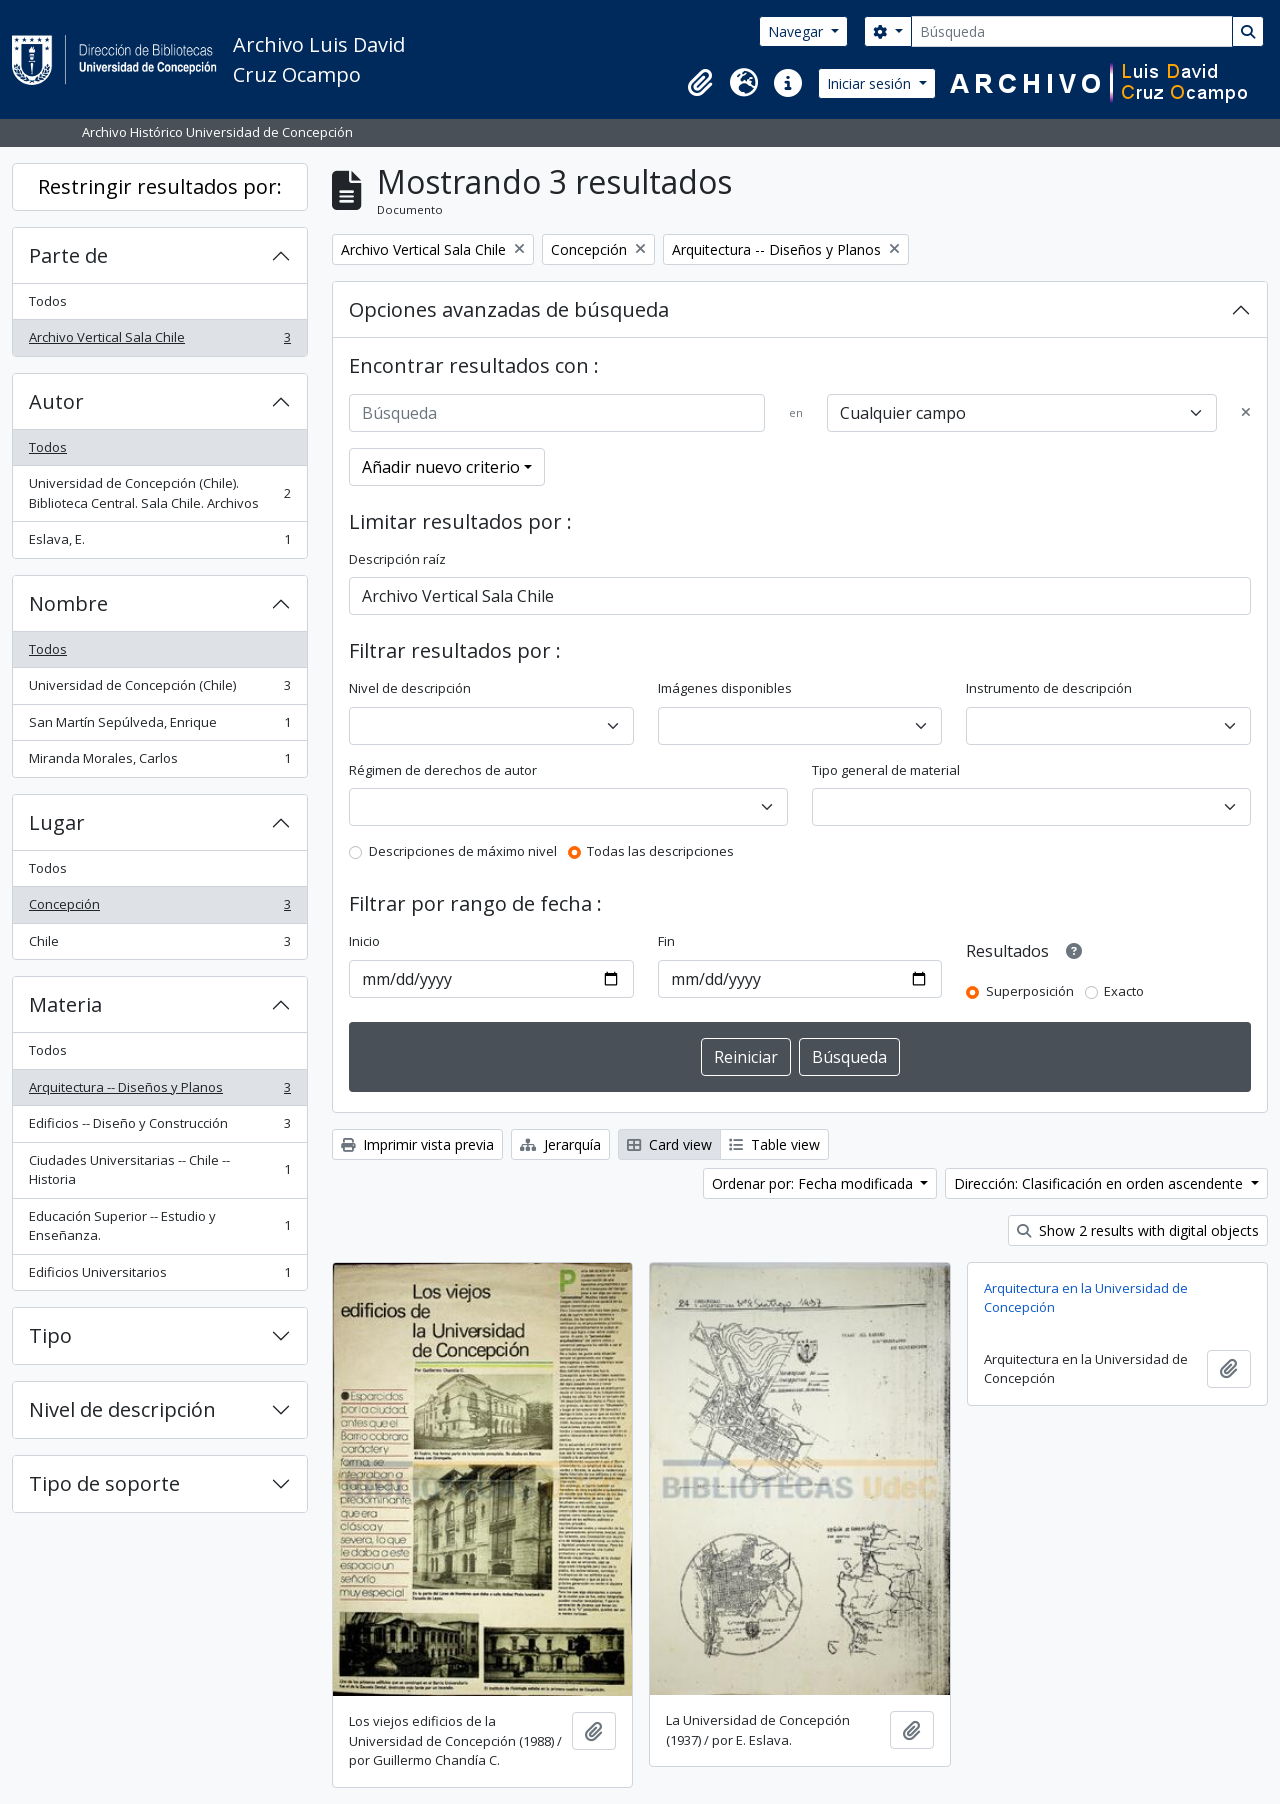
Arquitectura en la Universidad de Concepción (1086, 1298)
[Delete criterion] (1246, 413)
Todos (48, 301)
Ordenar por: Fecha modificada (814, 1183)
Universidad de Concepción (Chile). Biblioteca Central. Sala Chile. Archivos (159, 493)
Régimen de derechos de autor (443, 770)
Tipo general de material (886, 770)
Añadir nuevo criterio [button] (441, 467)
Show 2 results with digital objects (1138, 1230)
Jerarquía (560, 1144)
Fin (666, 941)
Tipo (50, 1335)
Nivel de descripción (122, 1409)
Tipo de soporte (104, 1483)
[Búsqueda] (1072, 31)
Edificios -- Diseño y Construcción (159, 1127)
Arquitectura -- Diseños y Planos (159, 1091)
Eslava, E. (159, 543)
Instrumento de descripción (1049, 688)
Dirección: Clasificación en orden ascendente (1100, 1183)
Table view (774, 1144)
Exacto (1124, 991)
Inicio (364, 941)
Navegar (797, 31)
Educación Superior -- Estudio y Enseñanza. (159, 1226)
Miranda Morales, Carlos (159, 762)
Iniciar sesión (871, 83)
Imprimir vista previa (417, 1144)
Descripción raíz (397, 559)
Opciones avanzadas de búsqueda (509, 309)
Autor (56, 401)
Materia (65, 1004)
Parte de (68, 255)
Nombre (68, 603)
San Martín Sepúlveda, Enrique (159, 726)
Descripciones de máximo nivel (463, 851)
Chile (159, 945)
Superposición (1030, 991)
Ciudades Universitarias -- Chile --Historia (159, 1170)
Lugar (57, 822)
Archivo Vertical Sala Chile (159, 341)
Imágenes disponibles (725, 688)
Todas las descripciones (660, 851)
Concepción (159, 908)
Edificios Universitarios (159, 1276)
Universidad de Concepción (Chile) (159, 689)
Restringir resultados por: (160, 186)
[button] (700, 83)
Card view (669, 1144)
